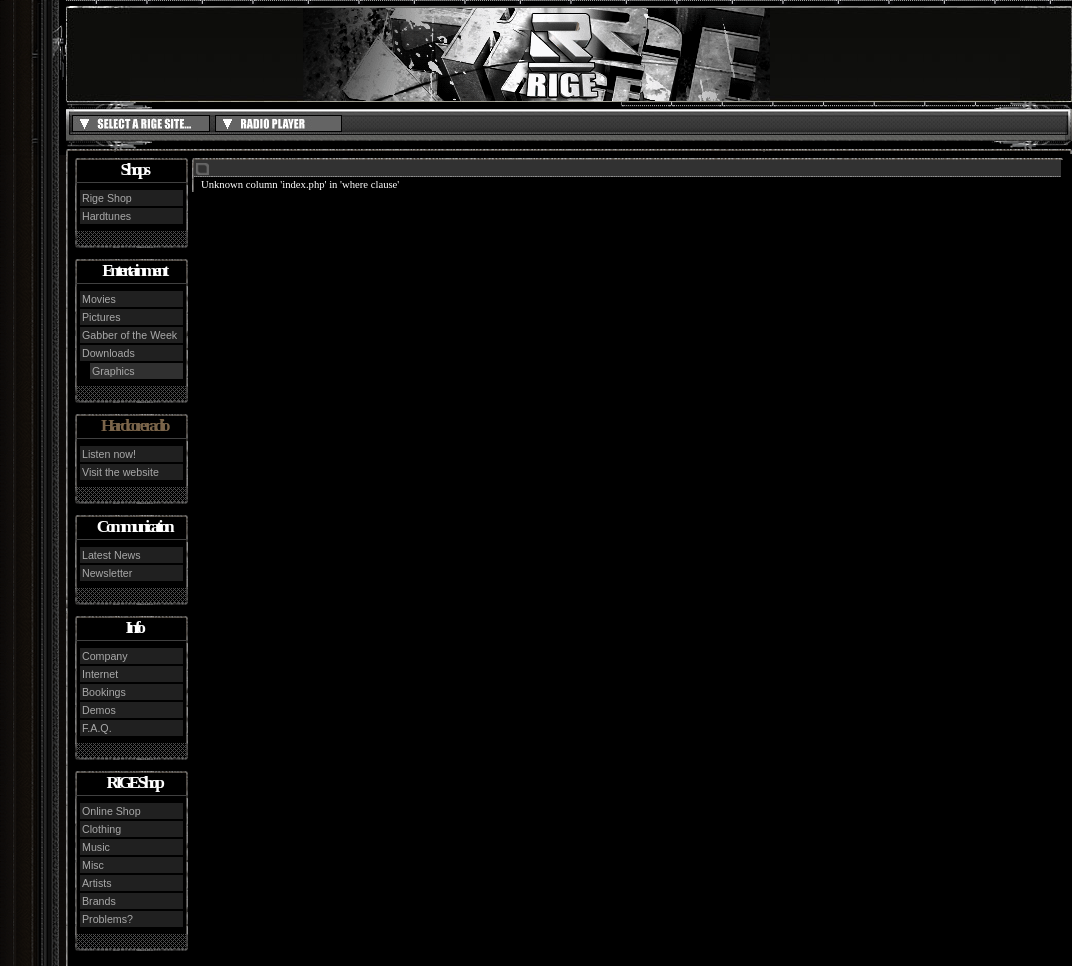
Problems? (107, 919)
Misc (93, 865)
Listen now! (109, 454)
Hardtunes (106, 216)
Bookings (104, 692)
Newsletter (107, 573)
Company (105, 656)
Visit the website (120, 472)
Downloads (108, 353)
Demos (99, 710)
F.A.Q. (97, 728)
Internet (100, 674)
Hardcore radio (134, 425)
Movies (99, 299)
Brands (99, 901)
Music (96, 847)
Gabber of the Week (129, 335)
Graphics (113, 371)
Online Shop (111, 811)
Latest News (111, 555)
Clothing (101, 829)
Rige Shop (107, 198)
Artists (97, 883)
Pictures (101, 317)
